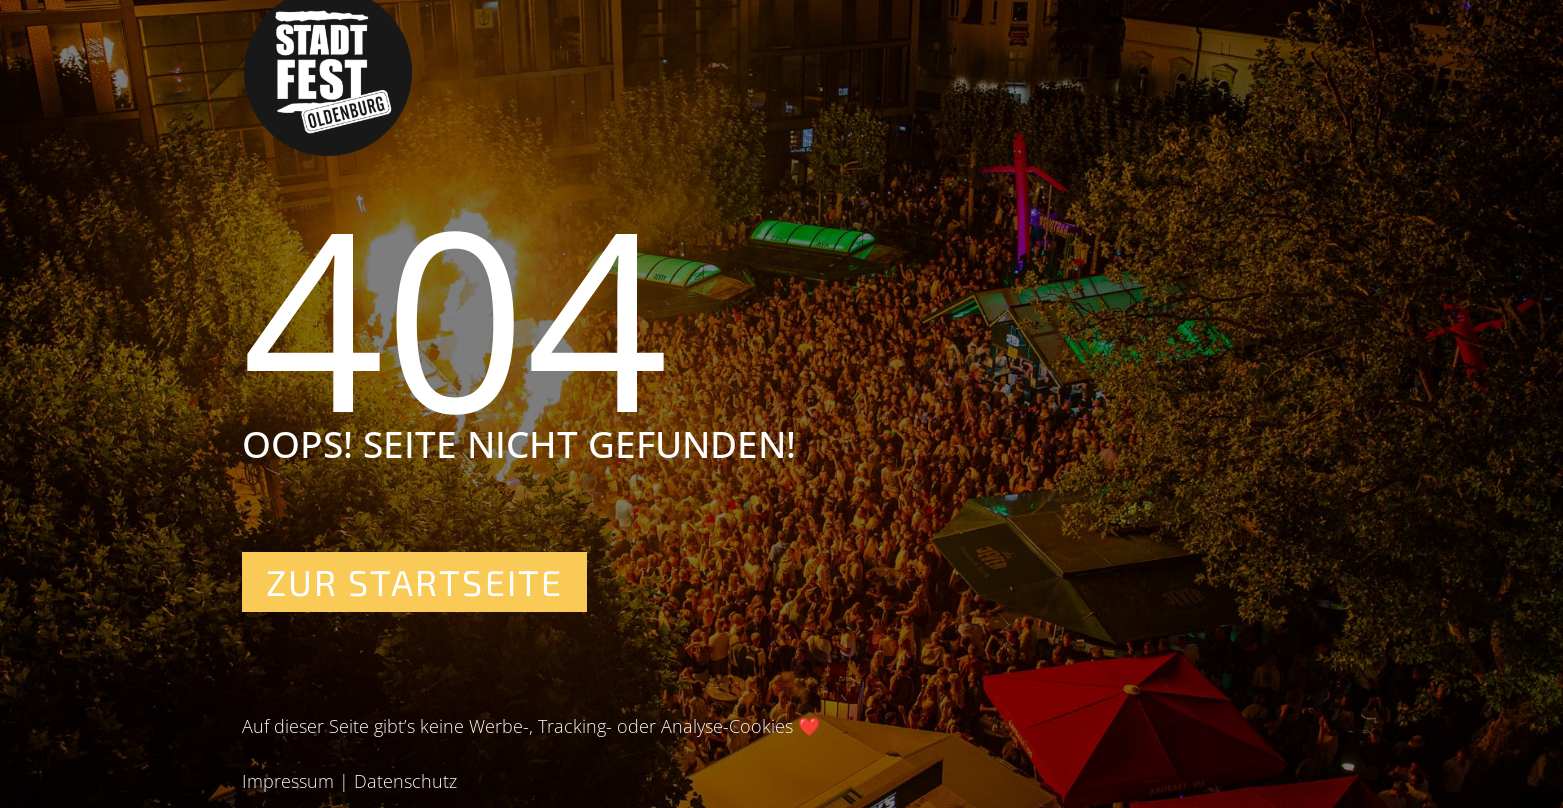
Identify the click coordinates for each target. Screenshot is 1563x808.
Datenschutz (405, 781)
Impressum (288, 781)
